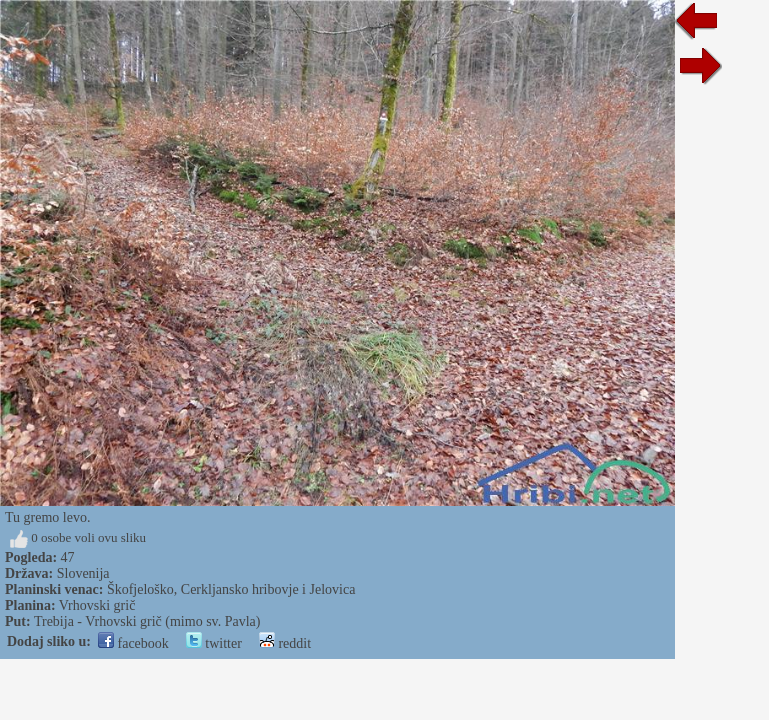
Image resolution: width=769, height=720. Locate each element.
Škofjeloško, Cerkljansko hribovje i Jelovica (231, 589)
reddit (285, 643)
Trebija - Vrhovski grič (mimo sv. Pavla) (147, 621)
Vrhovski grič (97, 605)
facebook (133, 643)
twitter (214, 643)
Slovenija (83, 573)
